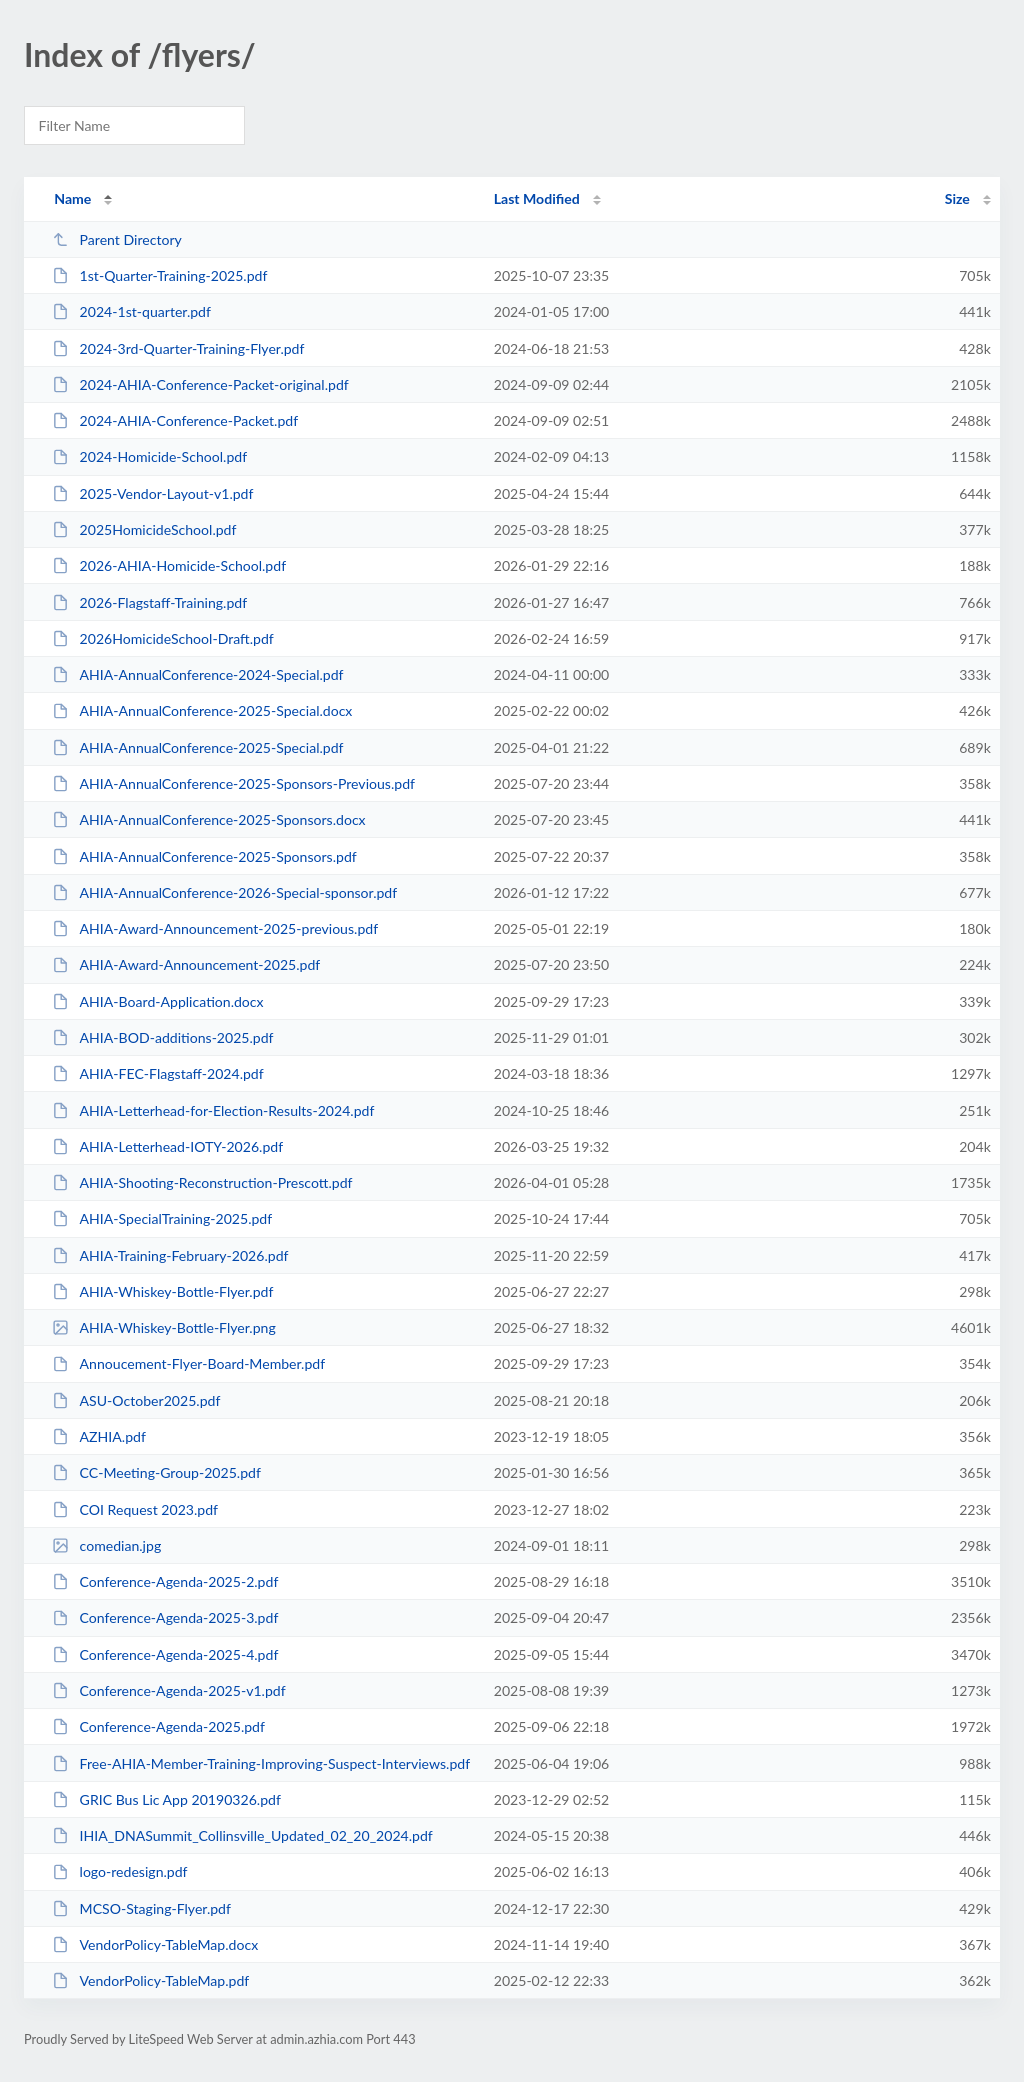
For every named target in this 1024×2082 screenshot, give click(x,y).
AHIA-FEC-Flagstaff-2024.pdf (158, 1073)
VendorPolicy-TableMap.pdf (150, 1980)
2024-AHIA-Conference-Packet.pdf (175, 420)
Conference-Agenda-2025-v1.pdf (168, 1690)
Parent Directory (117, 239)
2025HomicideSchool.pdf (144, 529)
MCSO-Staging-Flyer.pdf (141, 1908)
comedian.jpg (106, 1545)
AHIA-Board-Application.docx (157, 1001)
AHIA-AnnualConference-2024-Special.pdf (197, 674)
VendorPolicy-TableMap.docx (155, 1944)
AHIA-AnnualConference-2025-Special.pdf (197, 747)
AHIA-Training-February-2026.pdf (170, 1255)
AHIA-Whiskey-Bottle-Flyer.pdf (162, 1291)
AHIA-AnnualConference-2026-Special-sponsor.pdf (224, 892)
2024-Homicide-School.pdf (149, 456)
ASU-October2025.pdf (136, 1400)
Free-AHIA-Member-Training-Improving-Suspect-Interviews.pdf (261, 1763)
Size (957, 198)
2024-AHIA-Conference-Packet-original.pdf (200, 384)
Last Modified (537, 198)
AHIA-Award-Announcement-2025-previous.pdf (215, 928)
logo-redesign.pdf (119, 1871)
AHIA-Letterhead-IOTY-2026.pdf (167, 1146)
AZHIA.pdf (99, 1436)
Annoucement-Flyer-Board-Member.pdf (188, 1363)
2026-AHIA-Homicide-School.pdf (169, 565)
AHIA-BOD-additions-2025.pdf (162, 1037)
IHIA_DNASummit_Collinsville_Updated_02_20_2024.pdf (242, 1835)
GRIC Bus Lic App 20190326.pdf (166, 1799)
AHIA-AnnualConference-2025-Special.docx (202, 710)
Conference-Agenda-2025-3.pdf (165, 1617)
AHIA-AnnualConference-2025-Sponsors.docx (208, 819)
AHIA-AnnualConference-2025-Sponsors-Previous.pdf (233, 783)
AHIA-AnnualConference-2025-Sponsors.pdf (204, 856)
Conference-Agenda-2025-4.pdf (165, 1654)
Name (72, 198)
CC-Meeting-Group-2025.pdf (156, 1472)
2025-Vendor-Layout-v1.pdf (152, 493)
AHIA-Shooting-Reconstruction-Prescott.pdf (202, 1182)
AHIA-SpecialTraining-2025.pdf (162, 1218)
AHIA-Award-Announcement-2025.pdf (186, 964)
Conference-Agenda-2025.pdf (158, 1726)
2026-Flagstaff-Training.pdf (149, 602)
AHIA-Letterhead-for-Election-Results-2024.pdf (213, 1110)
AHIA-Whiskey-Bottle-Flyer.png (164, 1327)
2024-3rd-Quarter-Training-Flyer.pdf (178, 348)
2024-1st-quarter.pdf (131, 311)
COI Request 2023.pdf (135, 1509)
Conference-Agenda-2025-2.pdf (165, 1581)
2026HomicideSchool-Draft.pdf (163, 638)
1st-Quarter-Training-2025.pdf (159, 275)
